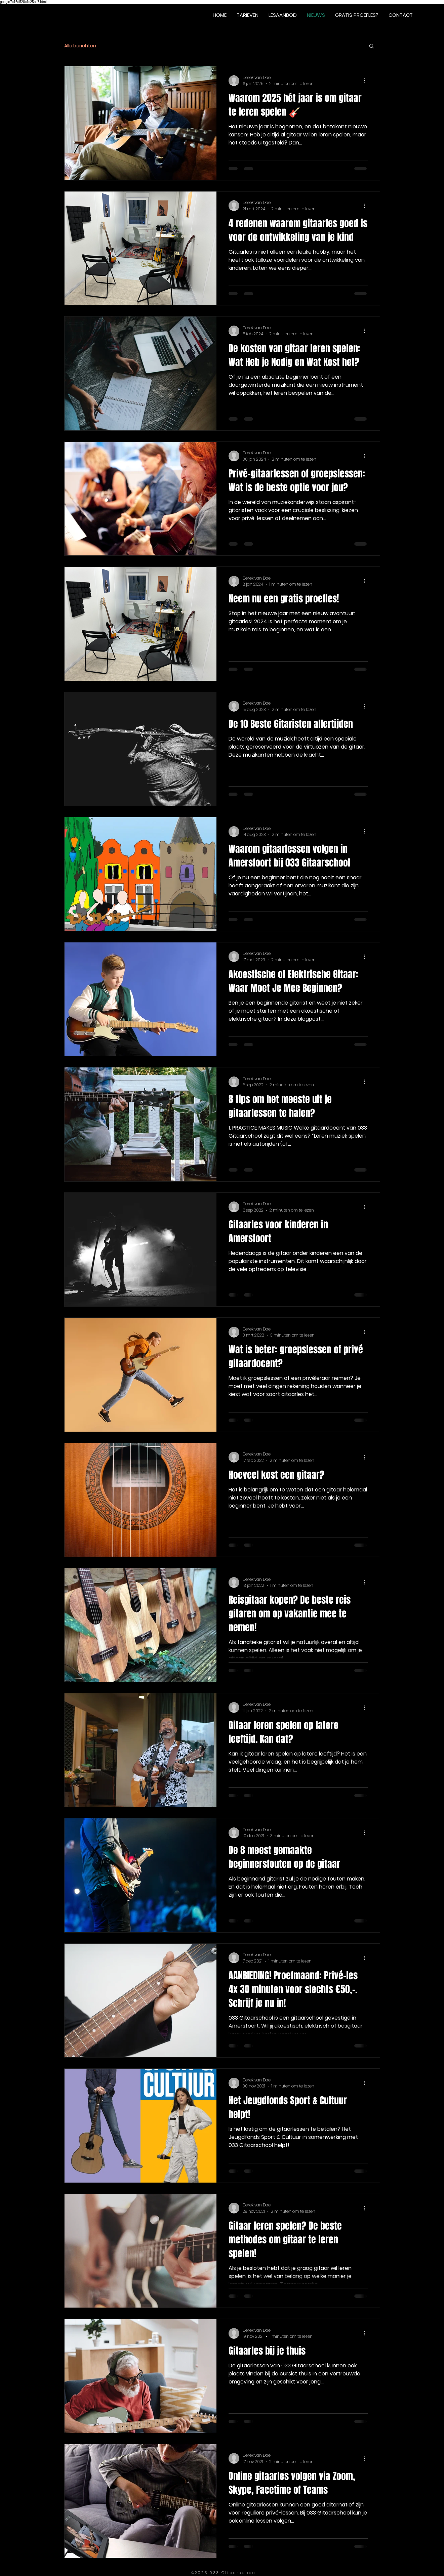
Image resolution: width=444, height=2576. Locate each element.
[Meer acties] (367, 81)
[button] (371, 46)
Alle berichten (80, 46)
